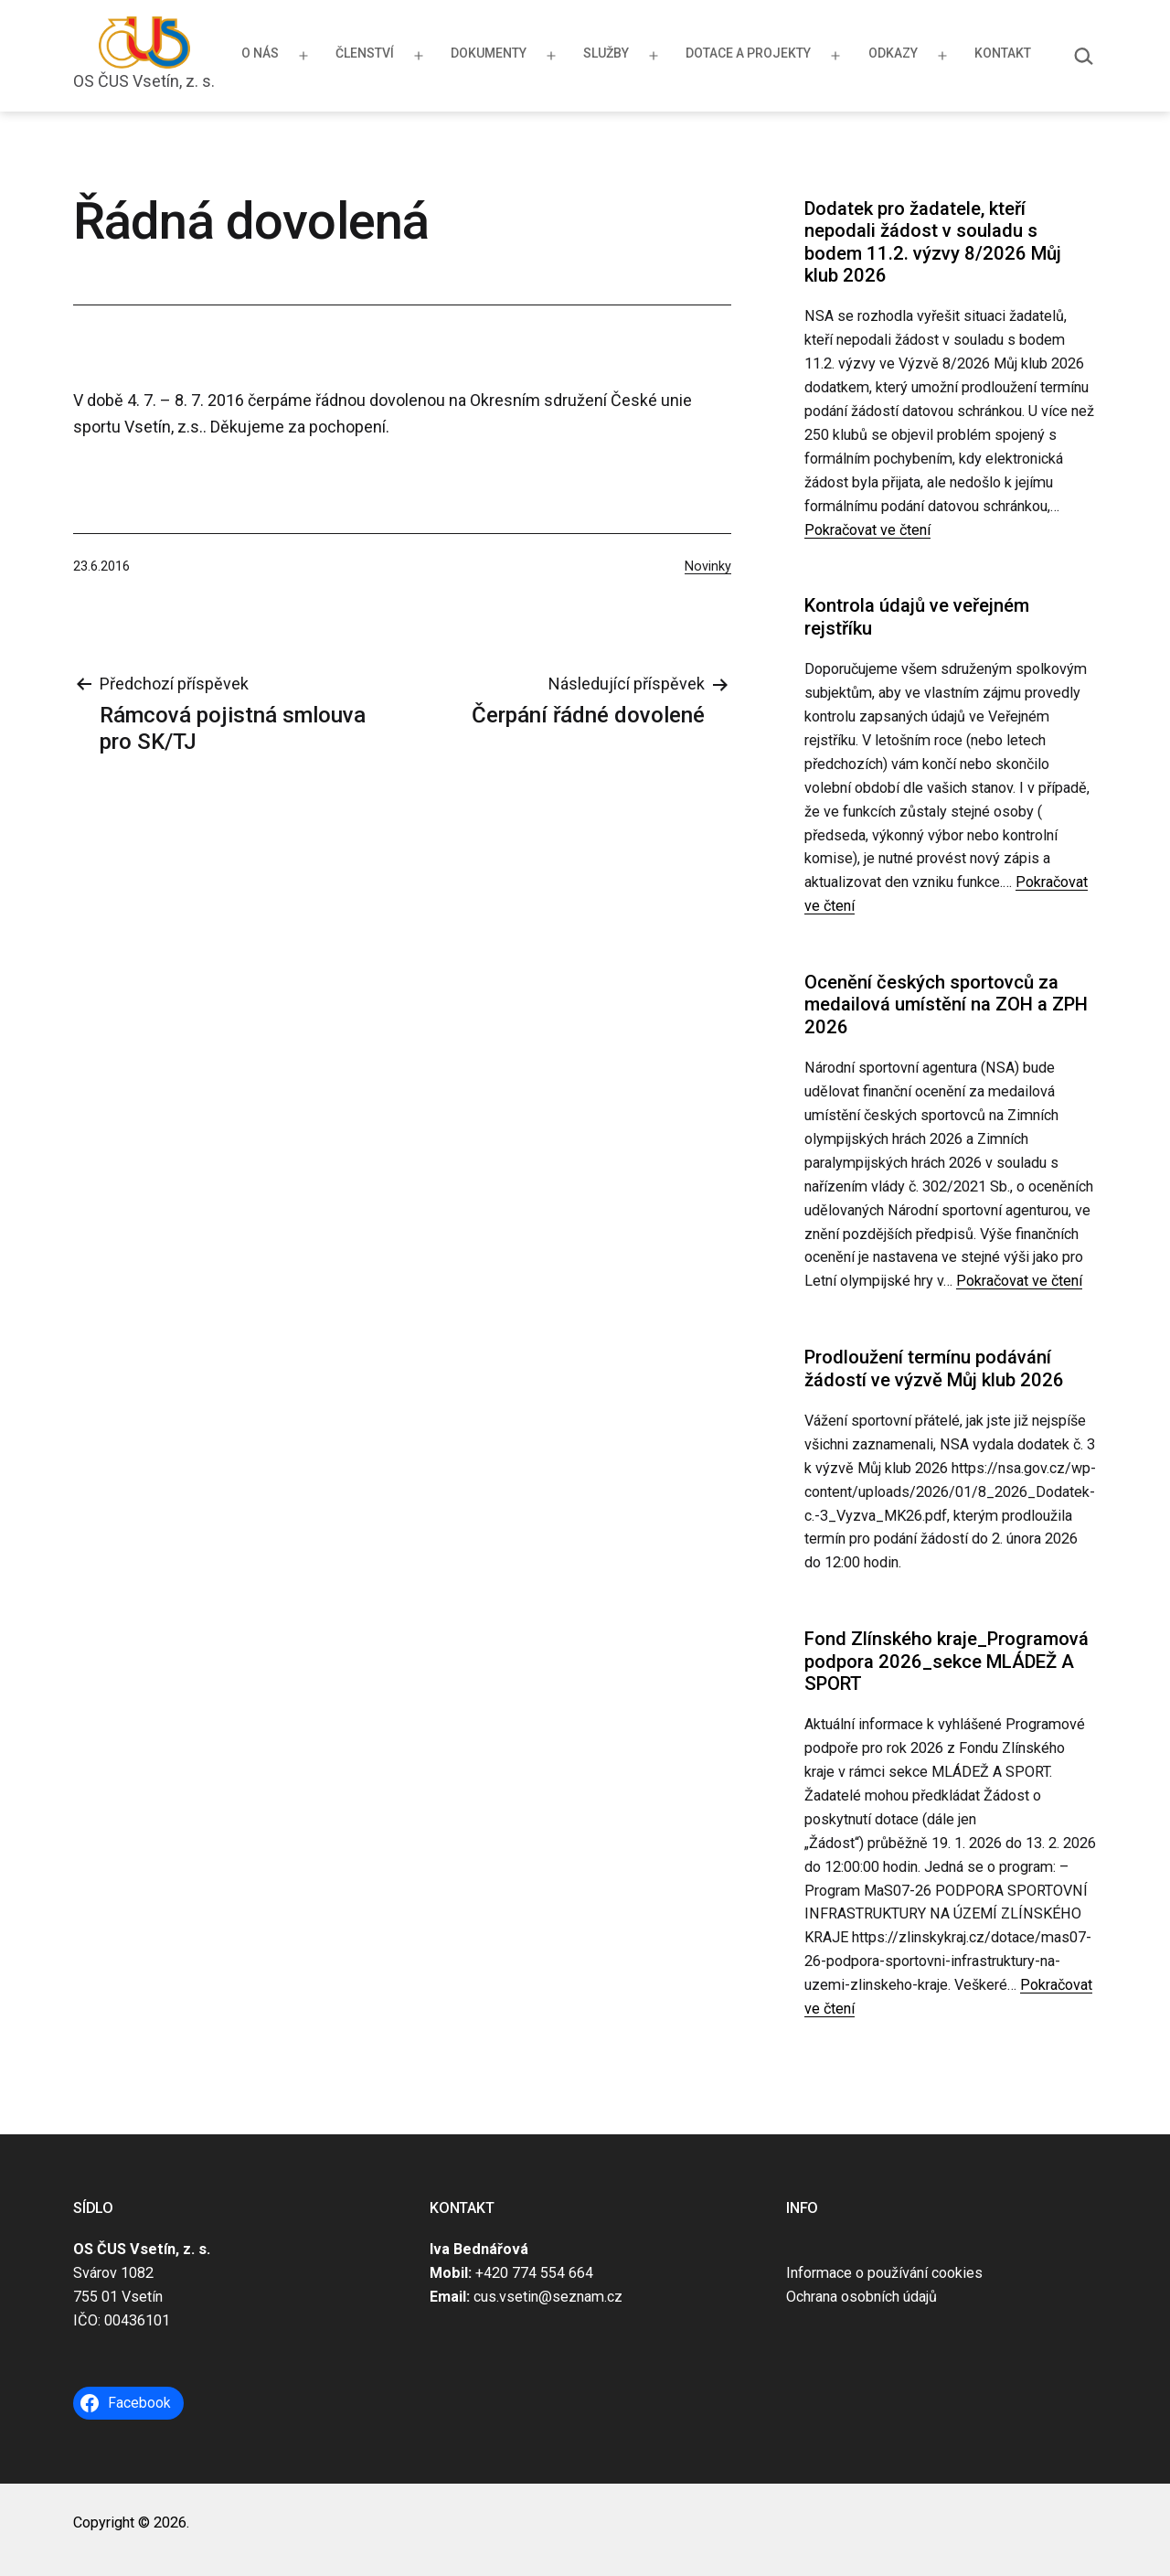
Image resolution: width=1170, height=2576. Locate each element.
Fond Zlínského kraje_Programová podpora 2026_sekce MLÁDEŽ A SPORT (946, 1661)
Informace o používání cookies (884, 2273)
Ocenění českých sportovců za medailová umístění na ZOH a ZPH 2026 (946, 1004)
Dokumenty (488, 53)
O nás (260, 53)
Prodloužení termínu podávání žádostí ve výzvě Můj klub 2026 (934, 1368)
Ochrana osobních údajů (861, 2296)
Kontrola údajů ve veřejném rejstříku (916, 616)
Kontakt (1002, 53)
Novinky (708, 566)
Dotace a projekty (748, 53)
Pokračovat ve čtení (867, 530)
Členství (364, 53)
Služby (606, 53)
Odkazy (893, 53)
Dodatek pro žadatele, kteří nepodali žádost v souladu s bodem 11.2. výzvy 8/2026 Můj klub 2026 (932, 242)
